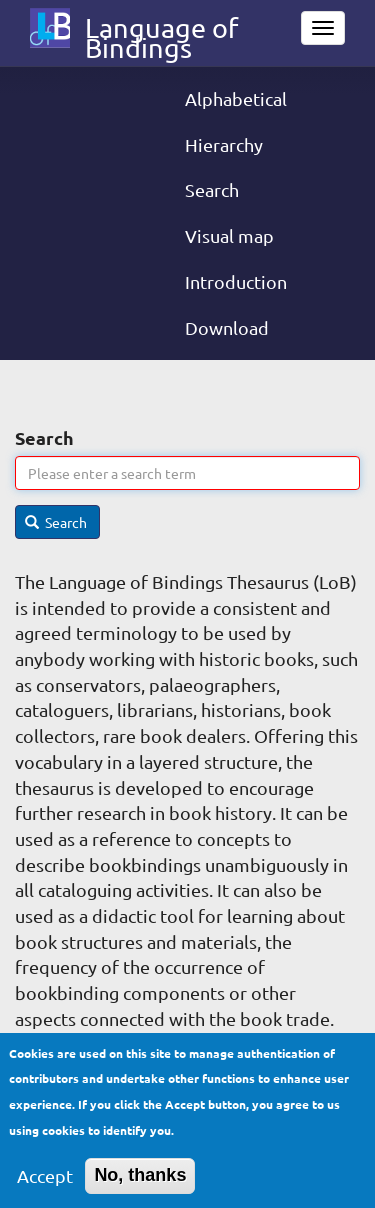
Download (227, 327)
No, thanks (140, 1184)
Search (212, 189)
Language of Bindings (161, 32)
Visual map (229, 235)
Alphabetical (236, 98)
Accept (45, 1184)
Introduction (236, 281)
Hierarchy (224, 144)
